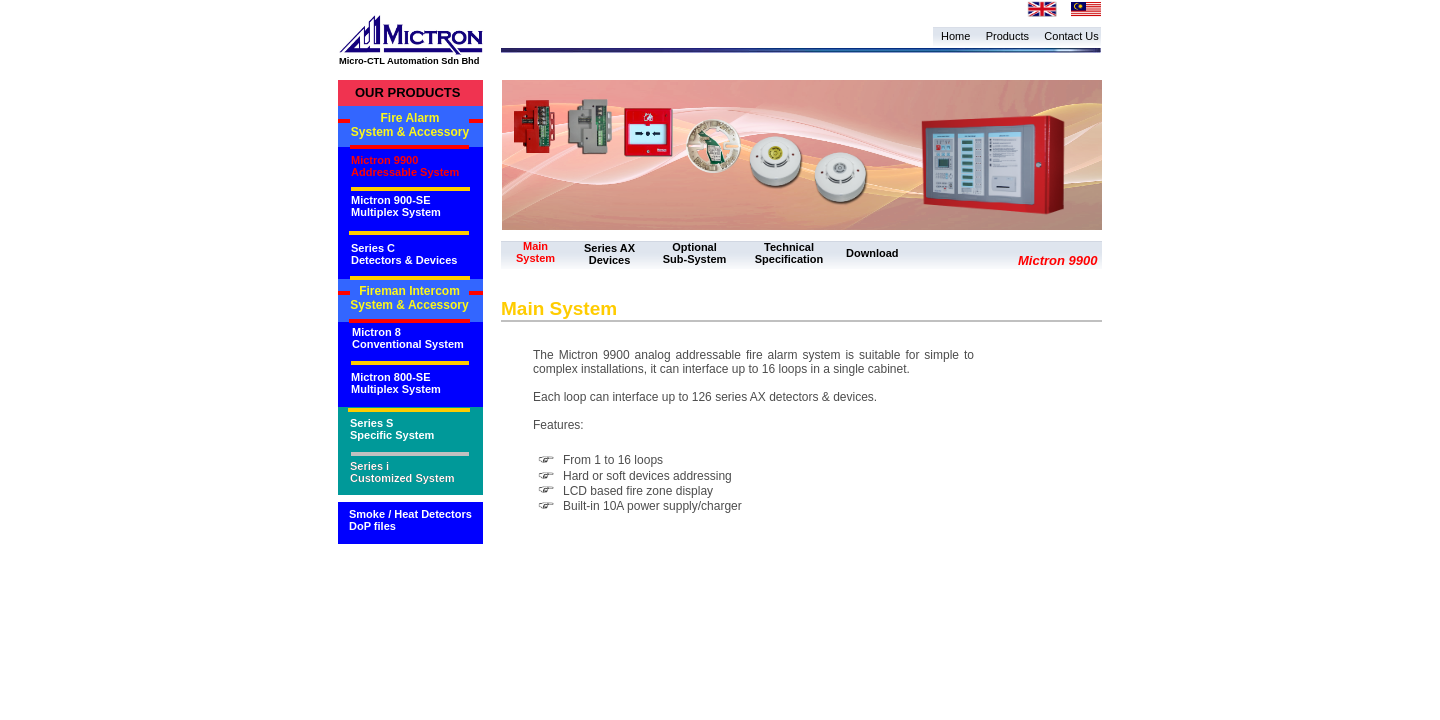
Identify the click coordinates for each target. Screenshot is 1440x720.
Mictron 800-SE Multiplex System (396, 383)
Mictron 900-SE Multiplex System (396, 206)
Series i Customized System (402, 472)
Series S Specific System (392, 429)
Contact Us (1071, 36)
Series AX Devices (609, 254)
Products (1007, 36)
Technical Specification (789, 253)
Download (872, 253)
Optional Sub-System (695, 253)
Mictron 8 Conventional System (408, 338)
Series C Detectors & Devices (404, 254)
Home (955, 36)
